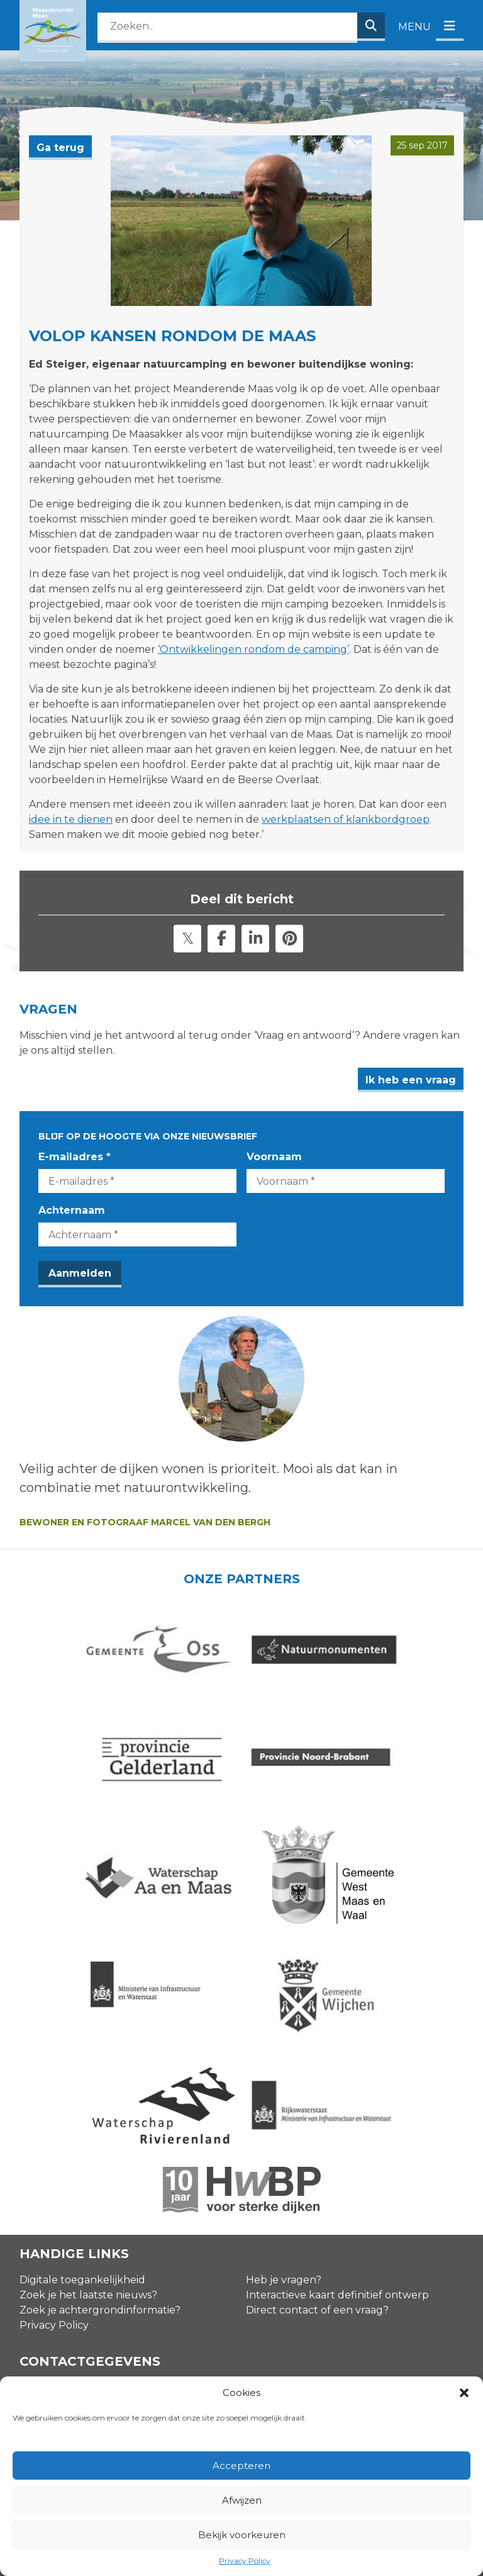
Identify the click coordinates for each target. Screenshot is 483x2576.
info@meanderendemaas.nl (89, 2311)
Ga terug (60, 148)
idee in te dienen (71, 819)
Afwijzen (242, 2500)
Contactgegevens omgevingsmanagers (118, 2287)
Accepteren (241, 2465)
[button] (464, 2393)
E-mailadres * (74, 1157)
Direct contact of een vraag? (317, 2100)
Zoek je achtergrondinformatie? (99, 2100)
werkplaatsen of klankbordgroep (346, 819)
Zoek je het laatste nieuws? (88, 2085)
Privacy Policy (244, 2560)
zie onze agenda (386, 2223)
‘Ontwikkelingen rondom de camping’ (253, 649)
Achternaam (71, 1210)
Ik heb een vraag (410, 1080)
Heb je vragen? (283, 2070)
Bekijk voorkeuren (242, 2535)
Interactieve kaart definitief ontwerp (337, 2085)
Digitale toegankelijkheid (82, 2070)
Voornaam (274, 1157)
